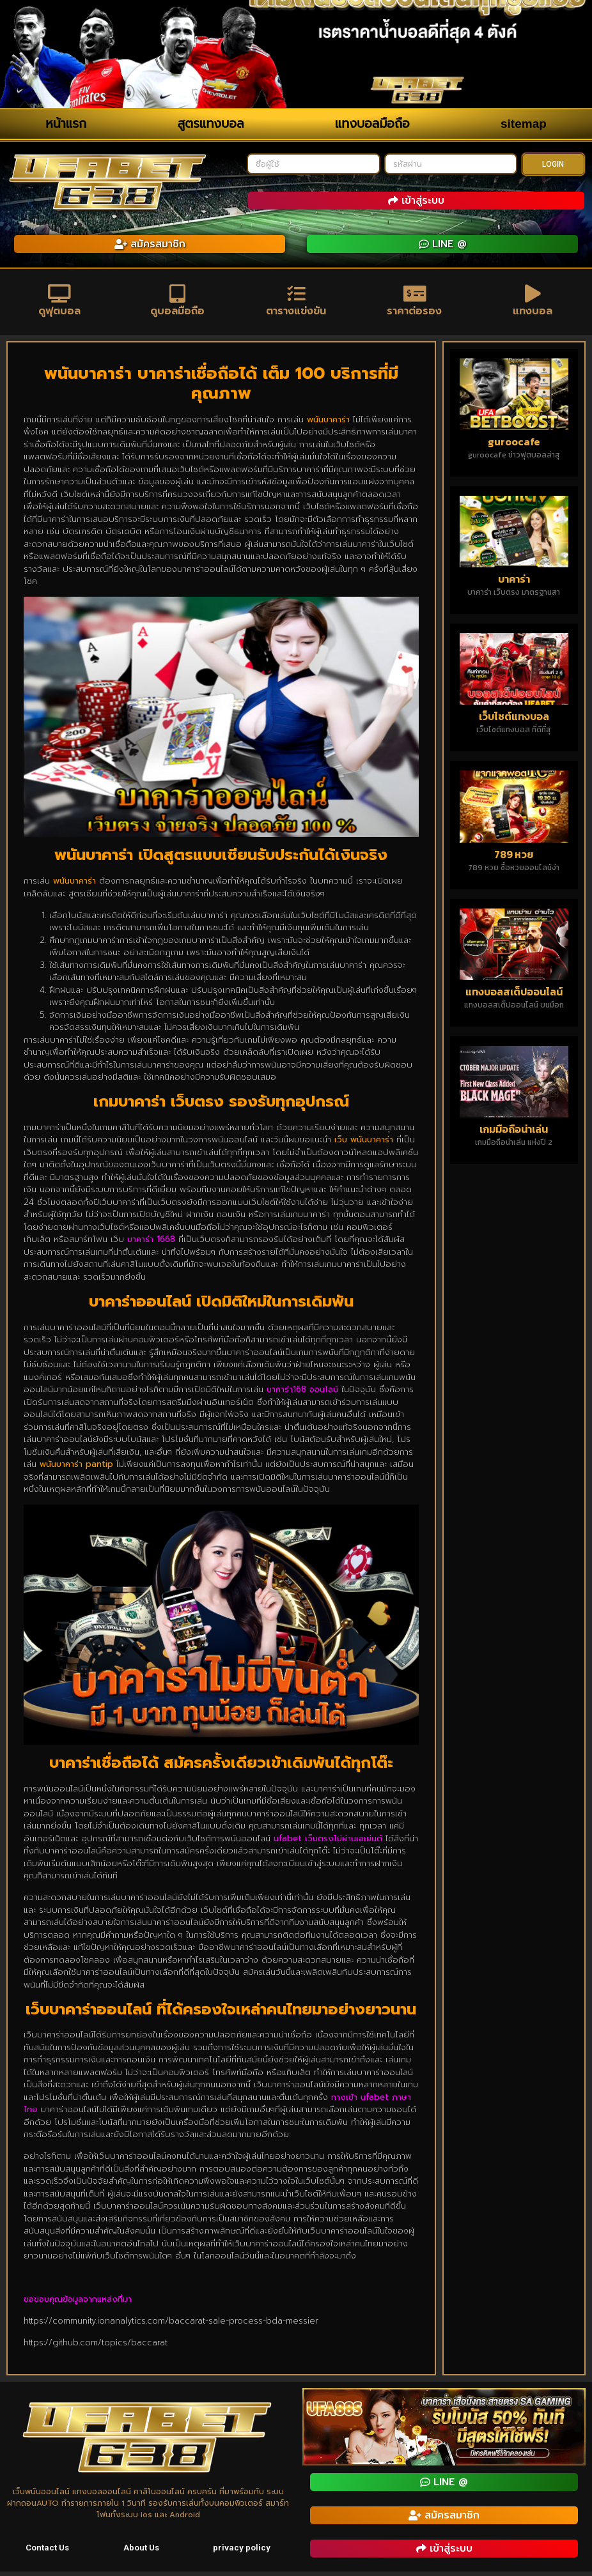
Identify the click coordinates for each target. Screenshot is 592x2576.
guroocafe (514, 446)
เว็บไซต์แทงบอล (514, 720)
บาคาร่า (514, 583)
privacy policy (243, 2552)
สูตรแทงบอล (211, 123)
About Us (142, 2552)
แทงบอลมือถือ (372, 123)
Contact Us (47, 2552)
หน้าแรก (65, 123)
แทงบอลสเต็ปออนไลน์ (514, 996)
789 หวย (513, 858)
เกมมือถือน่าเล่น (513, 1133)
